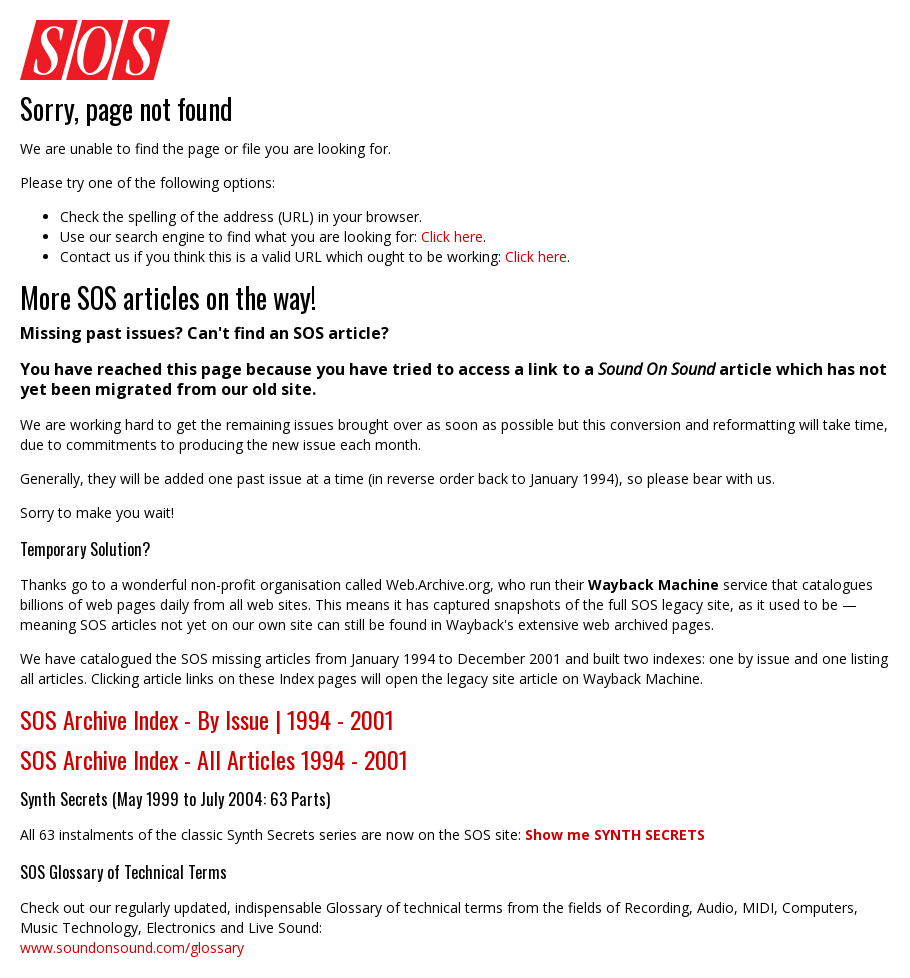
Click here (452, 236)
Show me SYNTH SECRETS (615, 834)
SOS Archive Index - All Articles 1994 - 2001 (214, 759)
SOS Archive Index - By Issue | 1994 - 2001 (207, 719)
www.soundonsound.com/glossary (132, 947)
